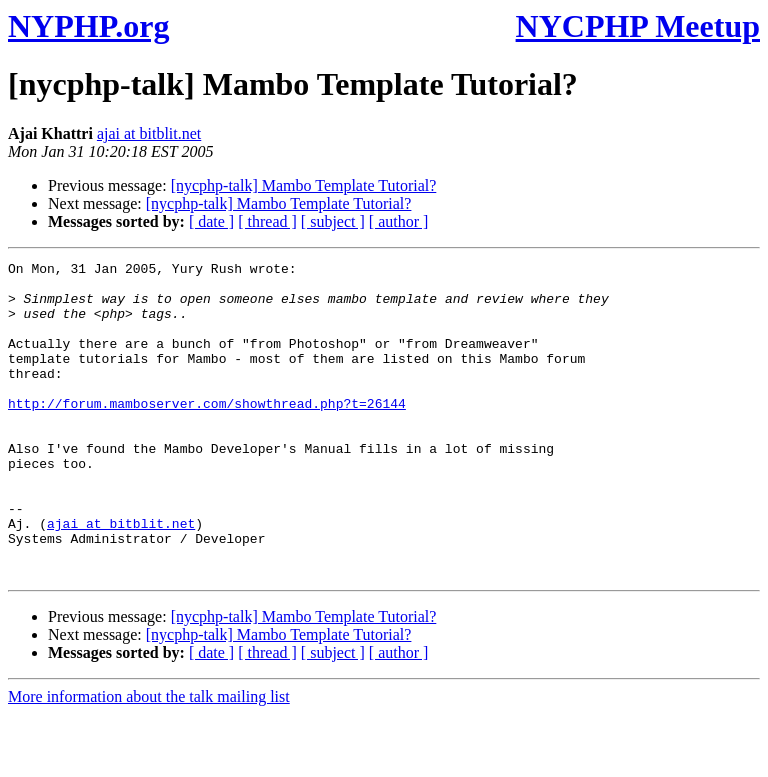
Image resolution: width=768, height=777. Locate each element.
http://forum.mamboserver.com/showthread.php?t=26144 (207, 433)
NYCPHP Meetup (638, 26)
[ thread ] (267, 221)
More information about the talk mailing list (149, 759)
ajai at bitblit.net (149, 133)
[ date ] (211, 221)
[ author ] (399, 221)
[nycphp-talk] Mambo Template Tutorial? (304, 185)
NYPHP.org (88, 26)
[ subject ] (333, 221)
